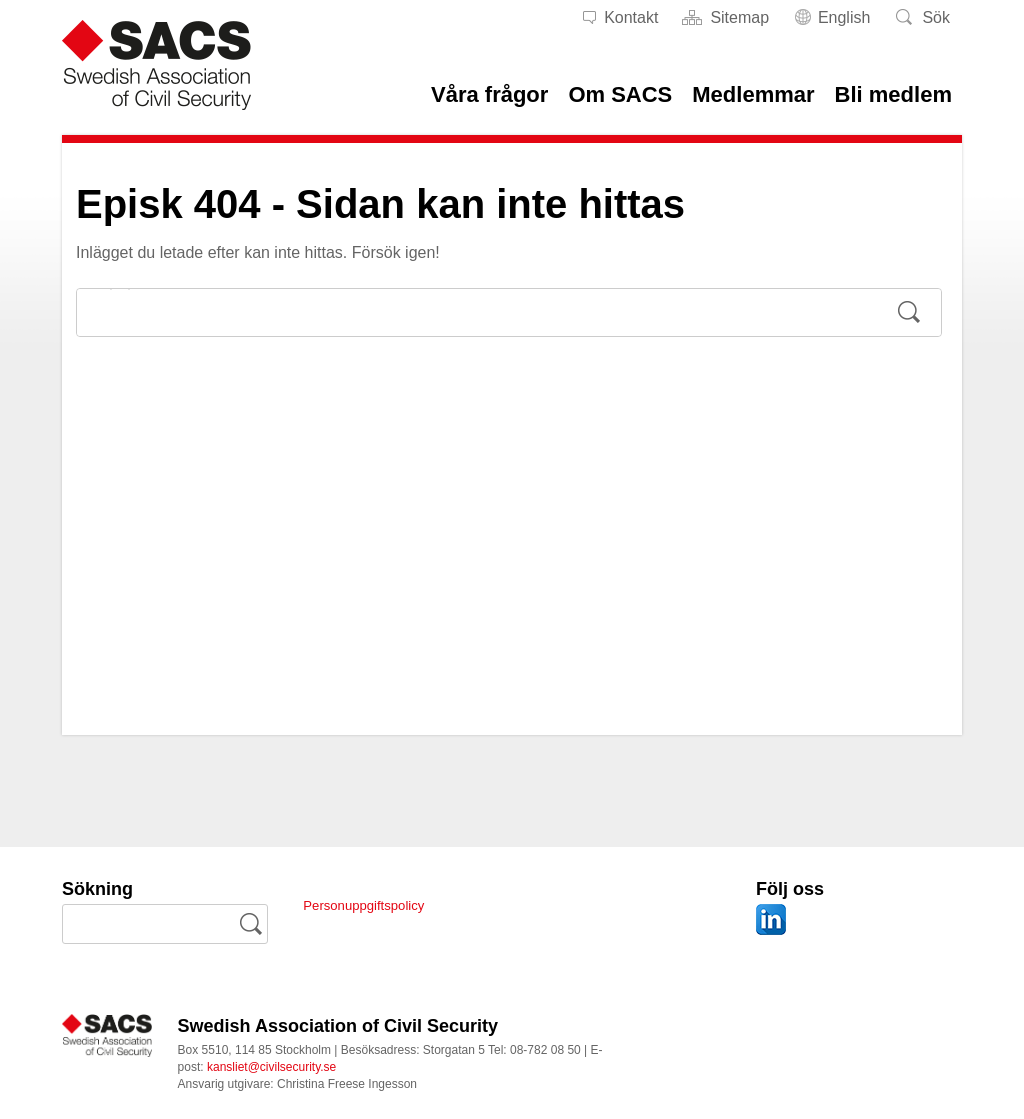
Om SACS (620, 94)
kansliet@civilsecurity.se (271, 1067)
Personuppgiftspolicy (377, 904)
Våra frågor (489, 94)
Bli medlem (893, 94)
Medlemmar (753, 94)
